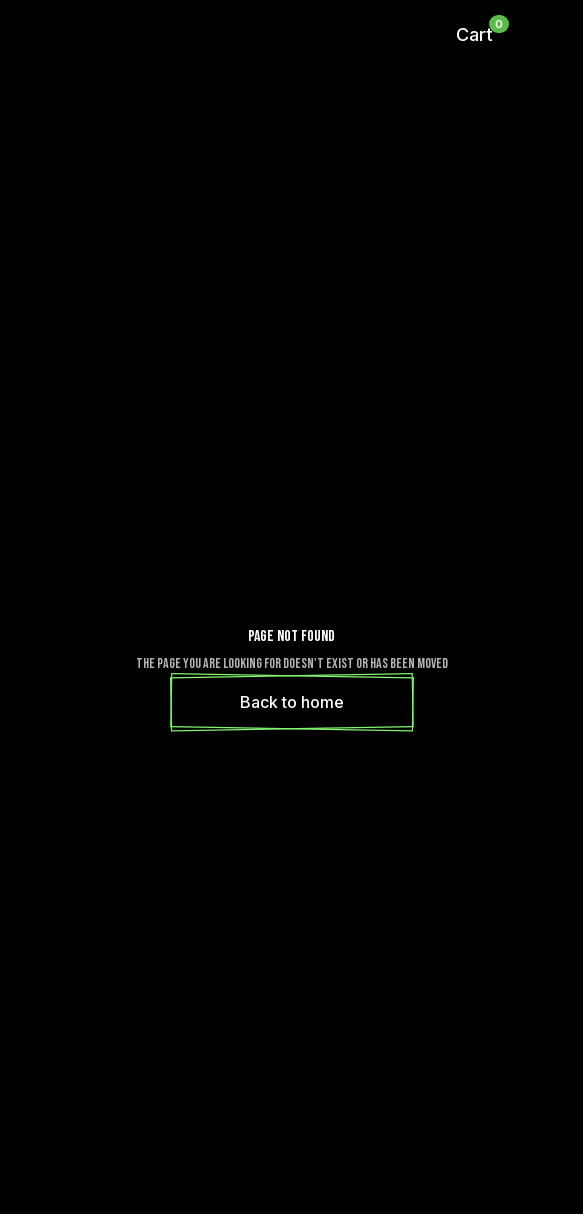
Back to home (292, 702)
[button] (474, 35)
